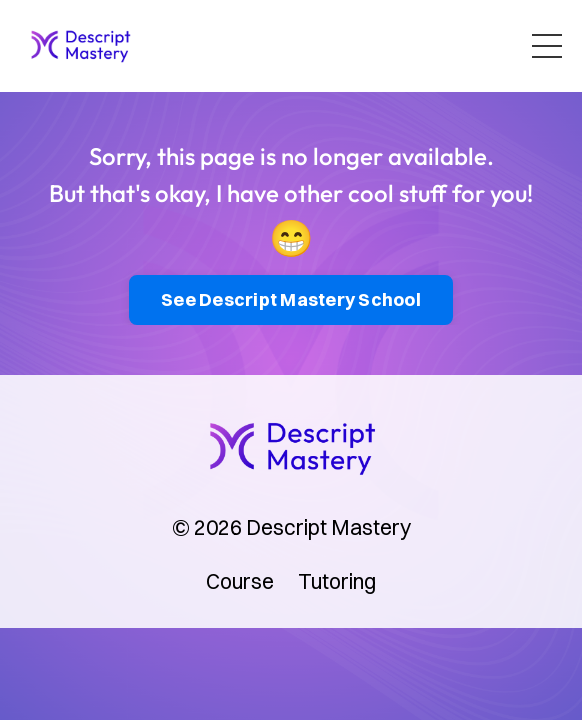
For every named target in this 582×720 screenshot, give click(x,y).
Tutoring (337, 581)
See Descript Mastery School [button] (291, 299)
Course (240, 581)
